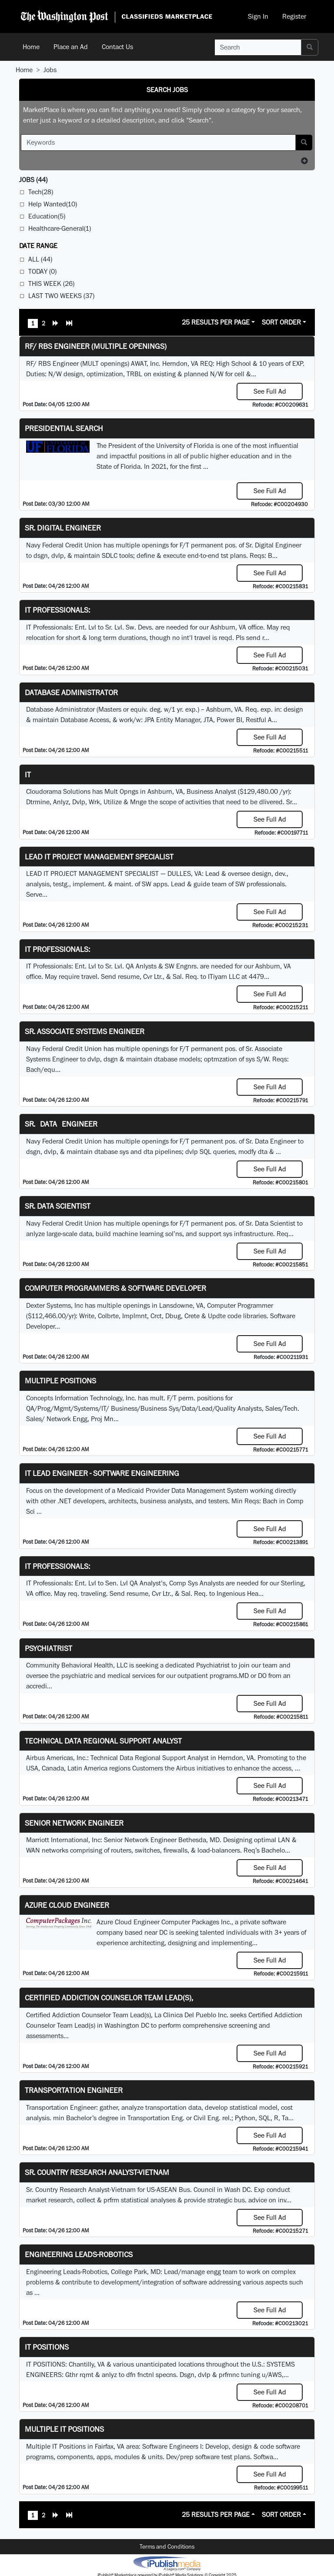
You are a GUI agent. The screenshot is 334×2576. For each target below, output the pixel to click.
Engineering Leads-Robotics (79, 2254)
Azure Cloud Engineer (67, 1905)
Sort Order (281, 322)
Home (31, 47)
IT (28, 774)
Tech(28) (40, 192)
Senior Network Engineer (74, 1822)
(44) (33, 180)
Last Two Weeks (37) (61, 296)
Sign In (258, 16)
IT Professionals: (57, 609)
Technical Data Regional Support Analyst (103, 1740)
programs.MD (229, 1675)
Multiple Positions (60, 1380)
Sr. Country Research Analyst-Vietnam (97, 2172)
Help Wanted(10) (52, 204)
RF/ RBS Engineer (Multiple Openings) (96, 346)
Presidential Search (64, 428)
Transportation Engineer (74, 2090)
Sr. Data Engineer (61, 1123)
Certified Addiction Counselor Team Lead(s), (109, 1997)
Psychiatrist (48, 1648)
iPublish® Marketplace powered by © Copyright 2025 (167, 2563)
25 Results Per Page (216, 322)
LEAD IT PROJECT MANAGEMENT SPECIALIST (99, 856)
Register (294, 16)
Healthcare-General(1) (59, 228)
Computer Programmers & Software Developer (115, 1288)
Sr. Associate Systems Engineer (84, 1031)
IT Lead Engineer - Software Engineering (102, 1473)
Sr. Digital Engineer (63, 527)
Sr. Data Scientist (57, 1205)
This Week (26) (51, 283)
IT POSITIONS (47, 2346)
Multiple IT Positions (64, 2428)
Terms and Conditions (167, 2546)
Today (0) (42, 271)
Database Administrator (71, 692)
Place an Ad (70, 47)
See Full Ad (270, 391)
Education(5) (46, 216)
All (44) (40, 259)
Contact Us (117, 47)
